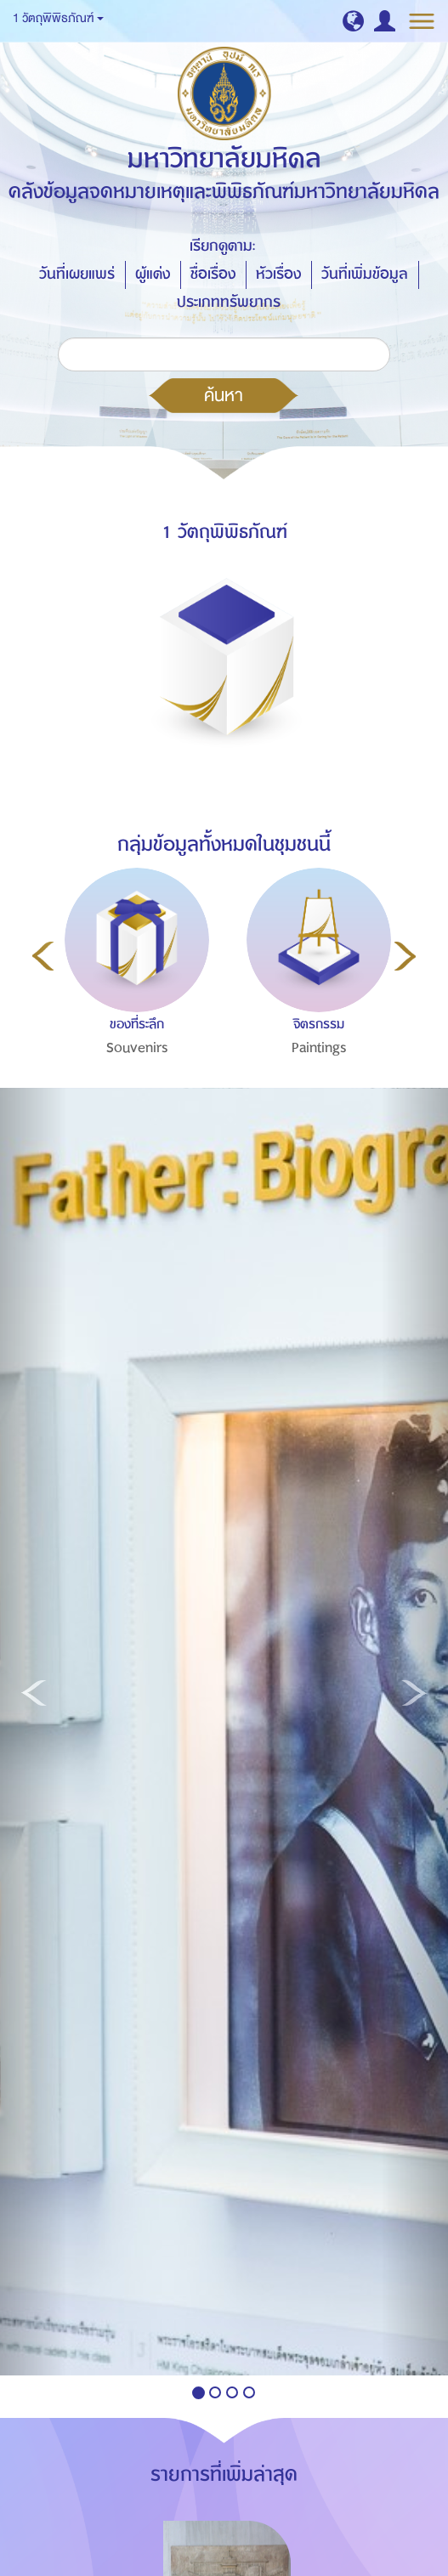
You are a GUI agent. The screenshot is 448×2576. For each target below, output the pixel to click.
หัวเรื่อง (278, 274)
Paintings (319, 1048)
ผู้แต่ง (152, 274)
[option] (133, 998)
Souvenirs (137, 1048)
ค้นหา (223, 395)
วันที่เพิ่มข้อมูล (364, 274)
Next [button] (405, 956)
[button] (353, 21)
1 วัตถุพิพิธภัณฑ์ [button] (58, 18)
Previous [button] (43, 956)
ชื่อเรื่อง (212, 274)
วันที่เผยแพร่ (77, 274)
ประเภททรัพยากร (229, 302)
